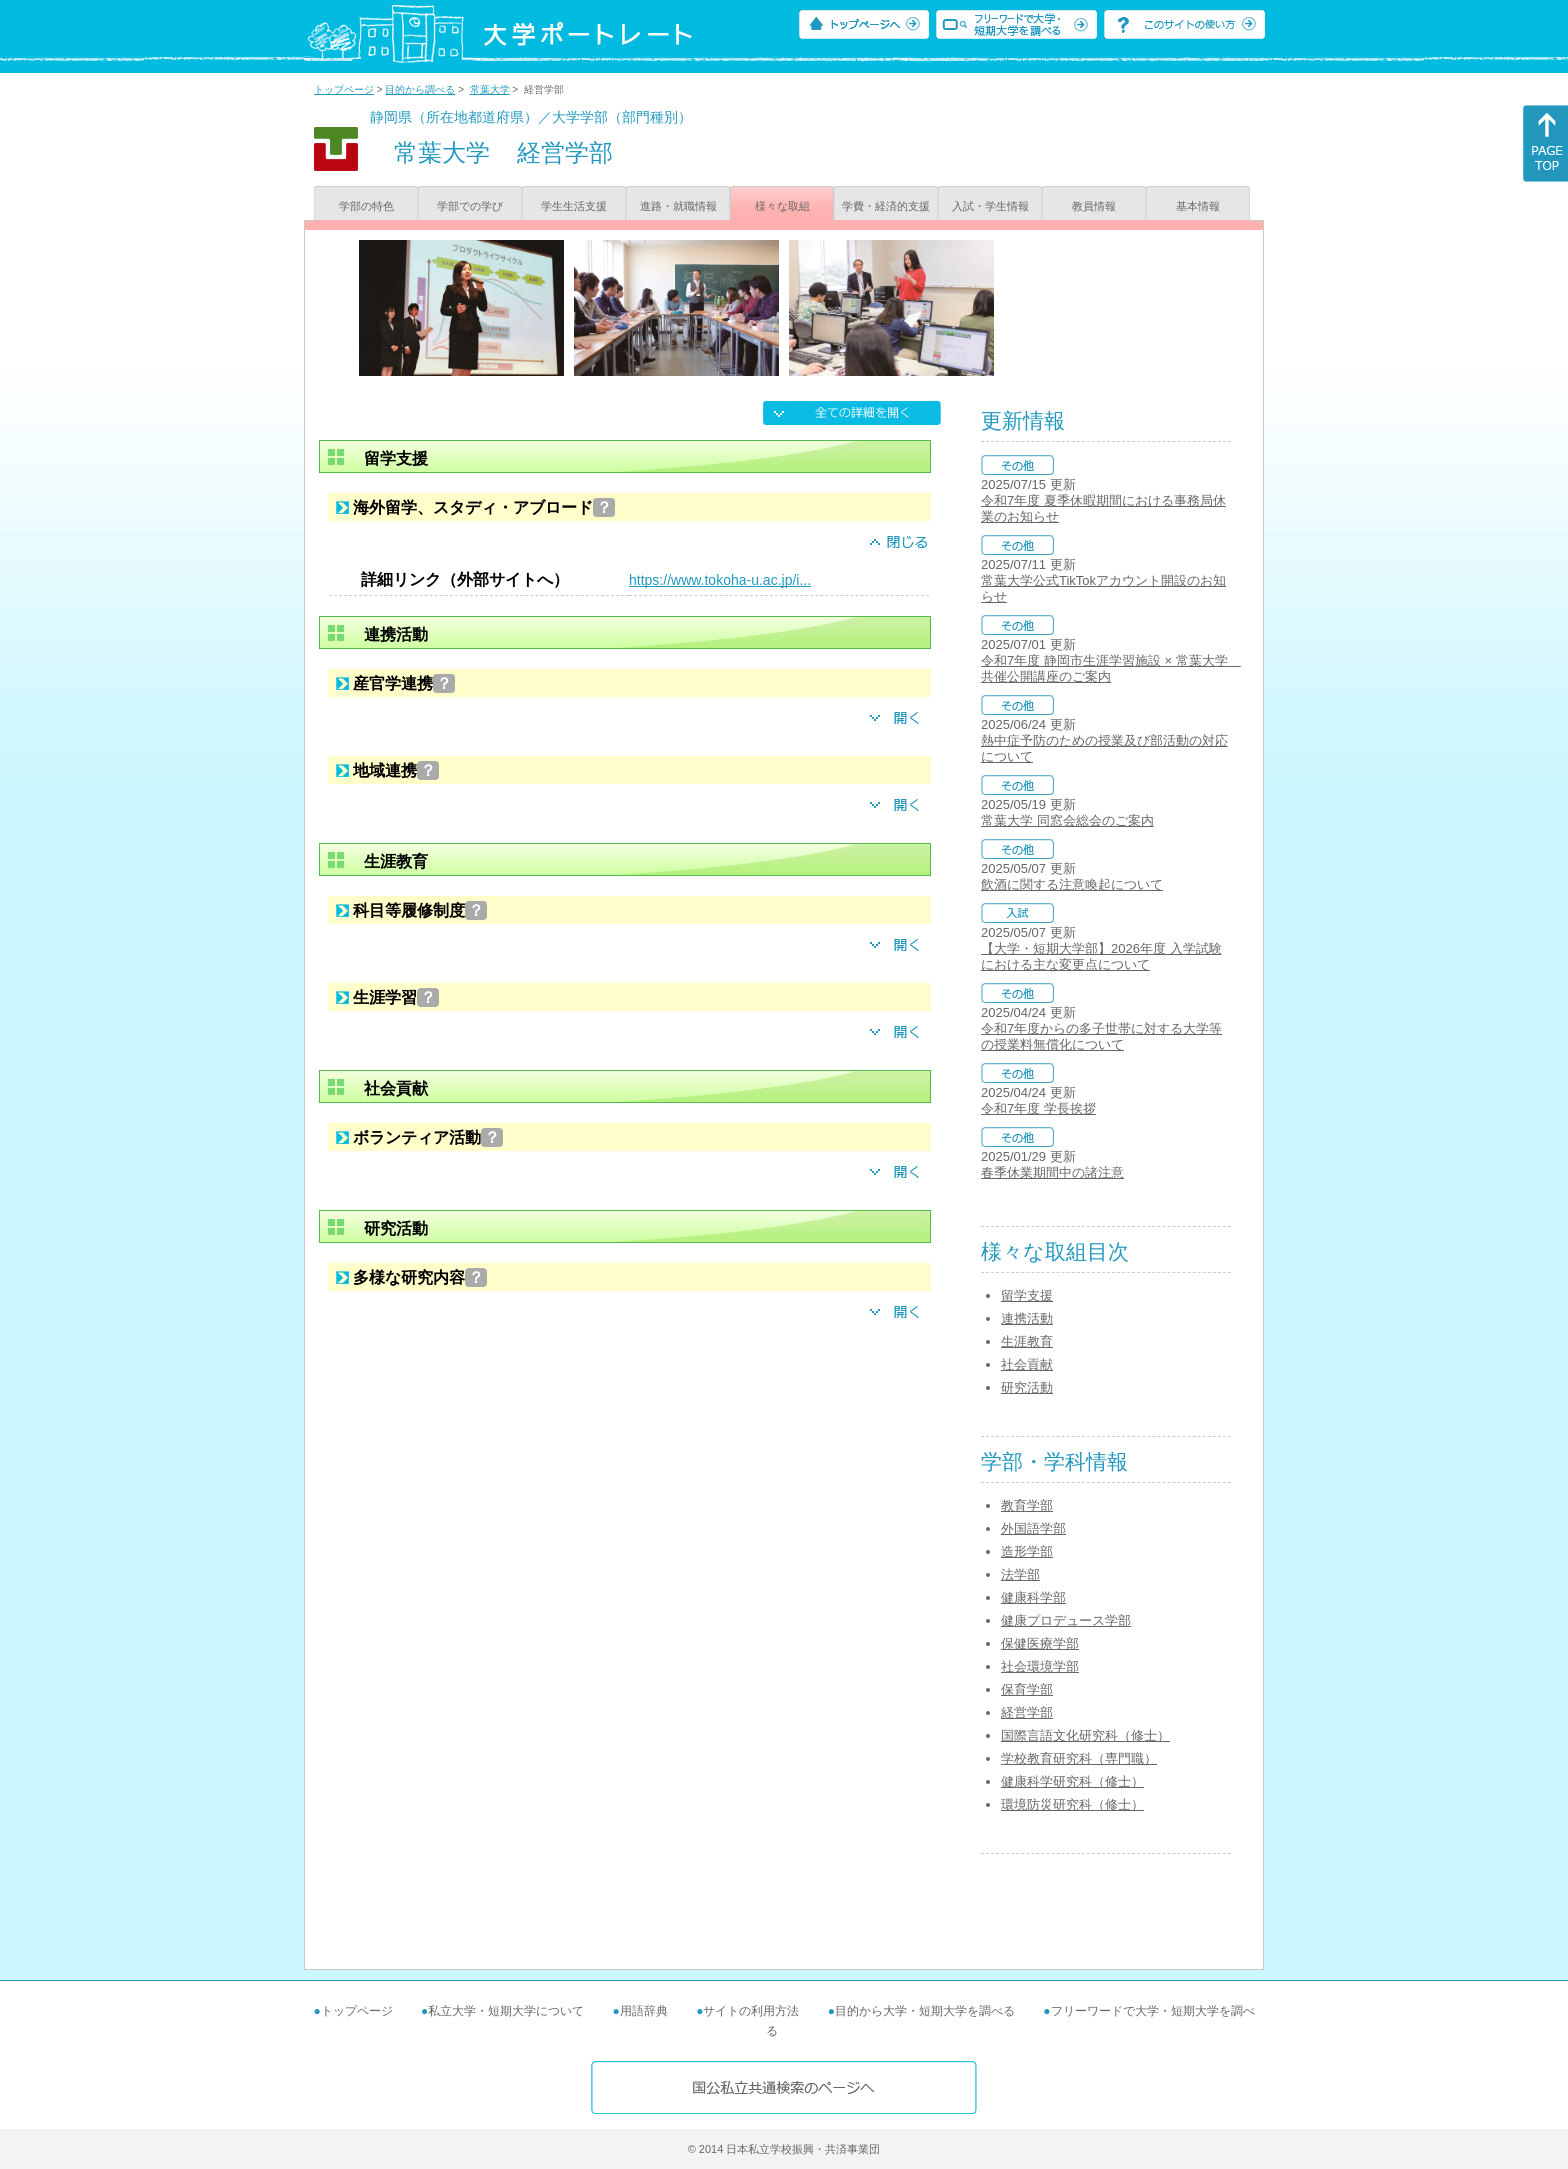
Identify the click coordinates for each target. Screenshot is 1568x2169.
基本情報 (1198, 206)
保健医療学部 (1040, 1643)
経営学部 (1027, 1712)
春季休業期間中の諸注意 (1052, 1172)
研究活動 (1027, 1387)
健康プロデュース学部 (1066, 1620)
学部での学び (470, 206)
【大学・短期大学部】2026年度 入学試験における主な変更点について (1101, 956)
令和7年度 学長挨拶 (1038, 1108)
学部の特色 (366, 206)
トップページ (344, 89)
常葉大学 (490, 89)
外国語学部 (1033, 1528)
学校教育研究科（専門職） (1079, 1758)
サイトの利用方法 (751, 2011)
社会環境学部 (1040, 1666)
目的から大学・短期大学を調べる (925, 2011)
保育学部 (1027, 1689)
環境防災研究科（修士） (1072, 1804)
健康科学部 (1033, 1597)
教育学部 (1027, 1505)
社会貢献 (1027, 1364)
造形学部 (1027, 1551)
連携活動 (1027, 1318)
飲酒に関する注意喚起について (1072, 884)
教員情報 (1094, 206)
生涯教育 (1027, 1341)
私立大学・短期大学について (506, 2011)
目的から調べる (420, 89)
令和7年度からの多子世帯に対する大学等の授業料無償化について (1101, 1036)
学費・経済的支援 (886, 206)
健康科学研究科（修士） (1072, 1781)
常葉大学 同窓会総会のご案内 (1067, 820)
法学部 (1020, 1574)
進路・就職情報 (678, 206)
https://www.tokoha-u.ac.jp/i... (720, 580)
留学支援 (1027, 1295)
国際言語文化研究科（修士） (1085, 1735)
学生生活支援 (574, 206)
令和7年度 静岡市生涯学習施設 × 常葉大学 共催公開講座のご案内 (1111, 668)
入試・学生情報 (990, 206)
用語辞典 (644, 2011)
